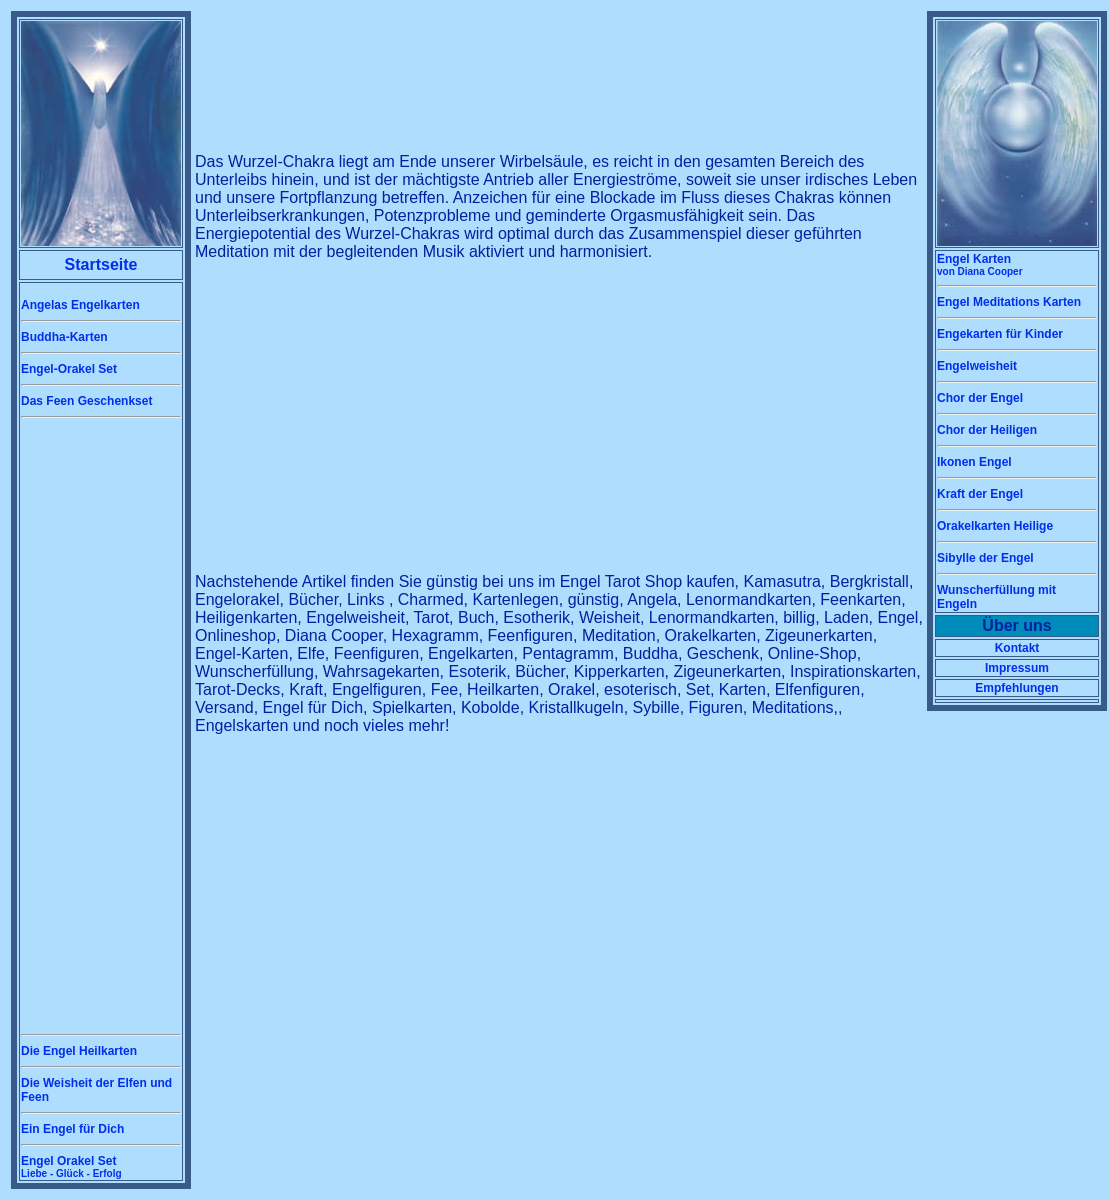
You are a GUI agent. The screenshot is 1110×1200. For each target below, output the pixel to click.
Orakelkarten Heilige (995, 526)
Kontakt (1017, 648)
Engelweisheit (977, 366)
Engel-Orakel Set (69, 369)
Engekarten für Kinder (1000, 334)
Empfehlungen (1016, 688)
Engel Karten (980, 264)
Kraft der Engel (980, 494)
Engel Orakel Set (71, 1166)
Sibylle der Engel (985, 558)
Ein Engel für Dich (72, 1129)
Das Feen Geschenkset (86, 401)
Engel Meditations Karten (1009, 302)
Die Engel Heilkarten (79, 1051)
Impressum (1017, 668)
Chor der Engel (980, 398)
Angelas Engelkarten (80, 305)
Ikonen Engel (974, 462)
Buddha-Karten (64, 337)
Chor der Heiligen (987, 430)
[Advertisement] (101, 726)
